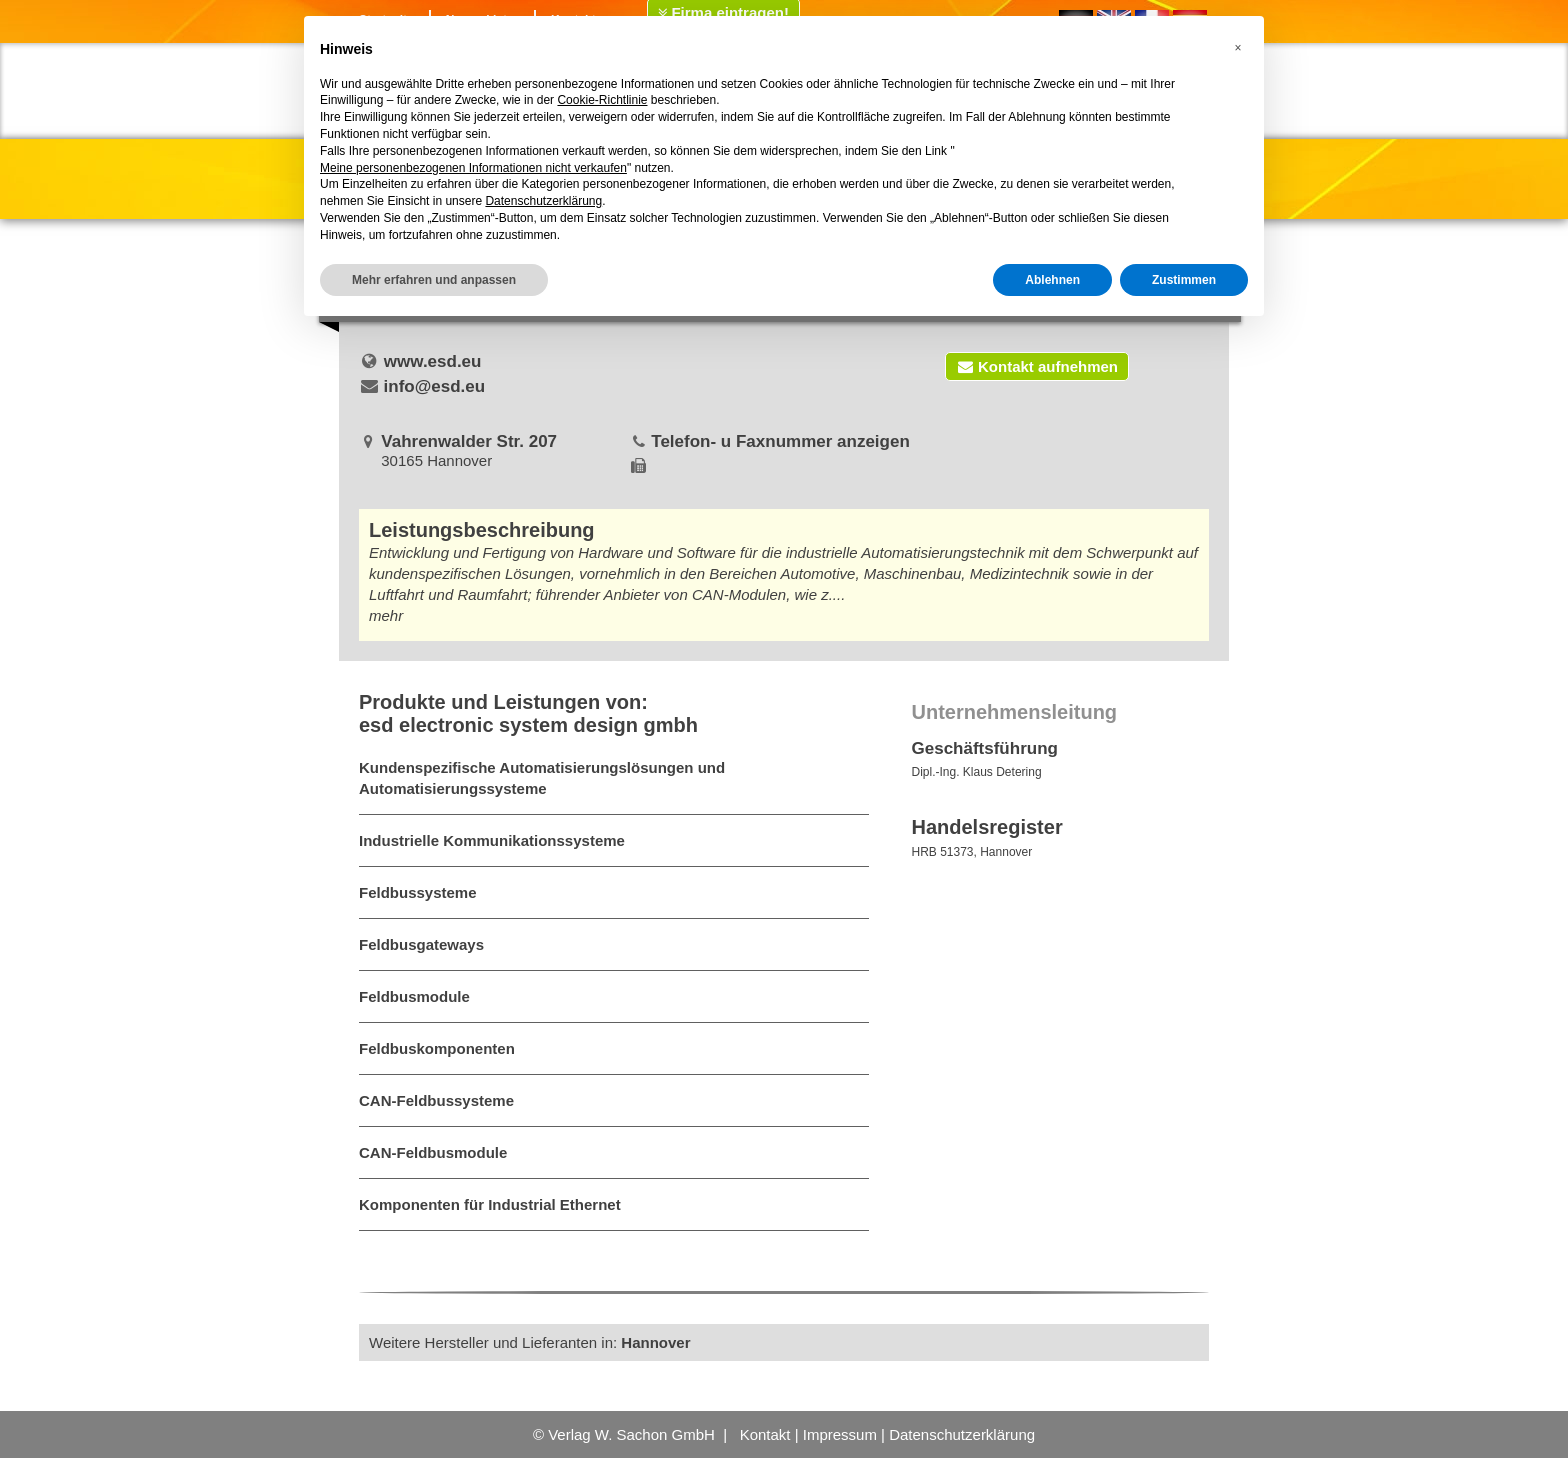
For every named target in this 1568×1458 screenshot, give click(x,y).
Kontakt (765, 1434)
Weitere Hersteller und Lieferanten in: (530, 1342)
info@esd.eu (435, 386)
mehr (386, 615)
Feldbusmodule (414, 996)
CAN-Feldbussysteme (436, 1100)
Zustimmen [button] (1184, 280)
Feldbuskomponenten (437, 1048)
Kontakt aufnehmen (1037, 366)
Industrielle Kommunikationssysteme (492, 840)
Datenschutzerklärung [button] (543, 201)
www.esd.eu (433, 361)
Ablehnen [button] (1052, 280)
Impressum (840, 1434)
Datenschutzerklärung (962, 1434)
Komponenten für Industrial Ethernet (490, 1204)
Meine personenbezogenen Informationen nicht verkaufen (473, 168)
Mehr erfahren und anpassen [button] (434, 280)
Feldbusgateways (421, 944)
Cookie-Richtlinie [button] (602, 100)
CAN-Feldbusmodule (433, 1152)
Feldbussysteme (418, 892)
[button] (1238, 48)
